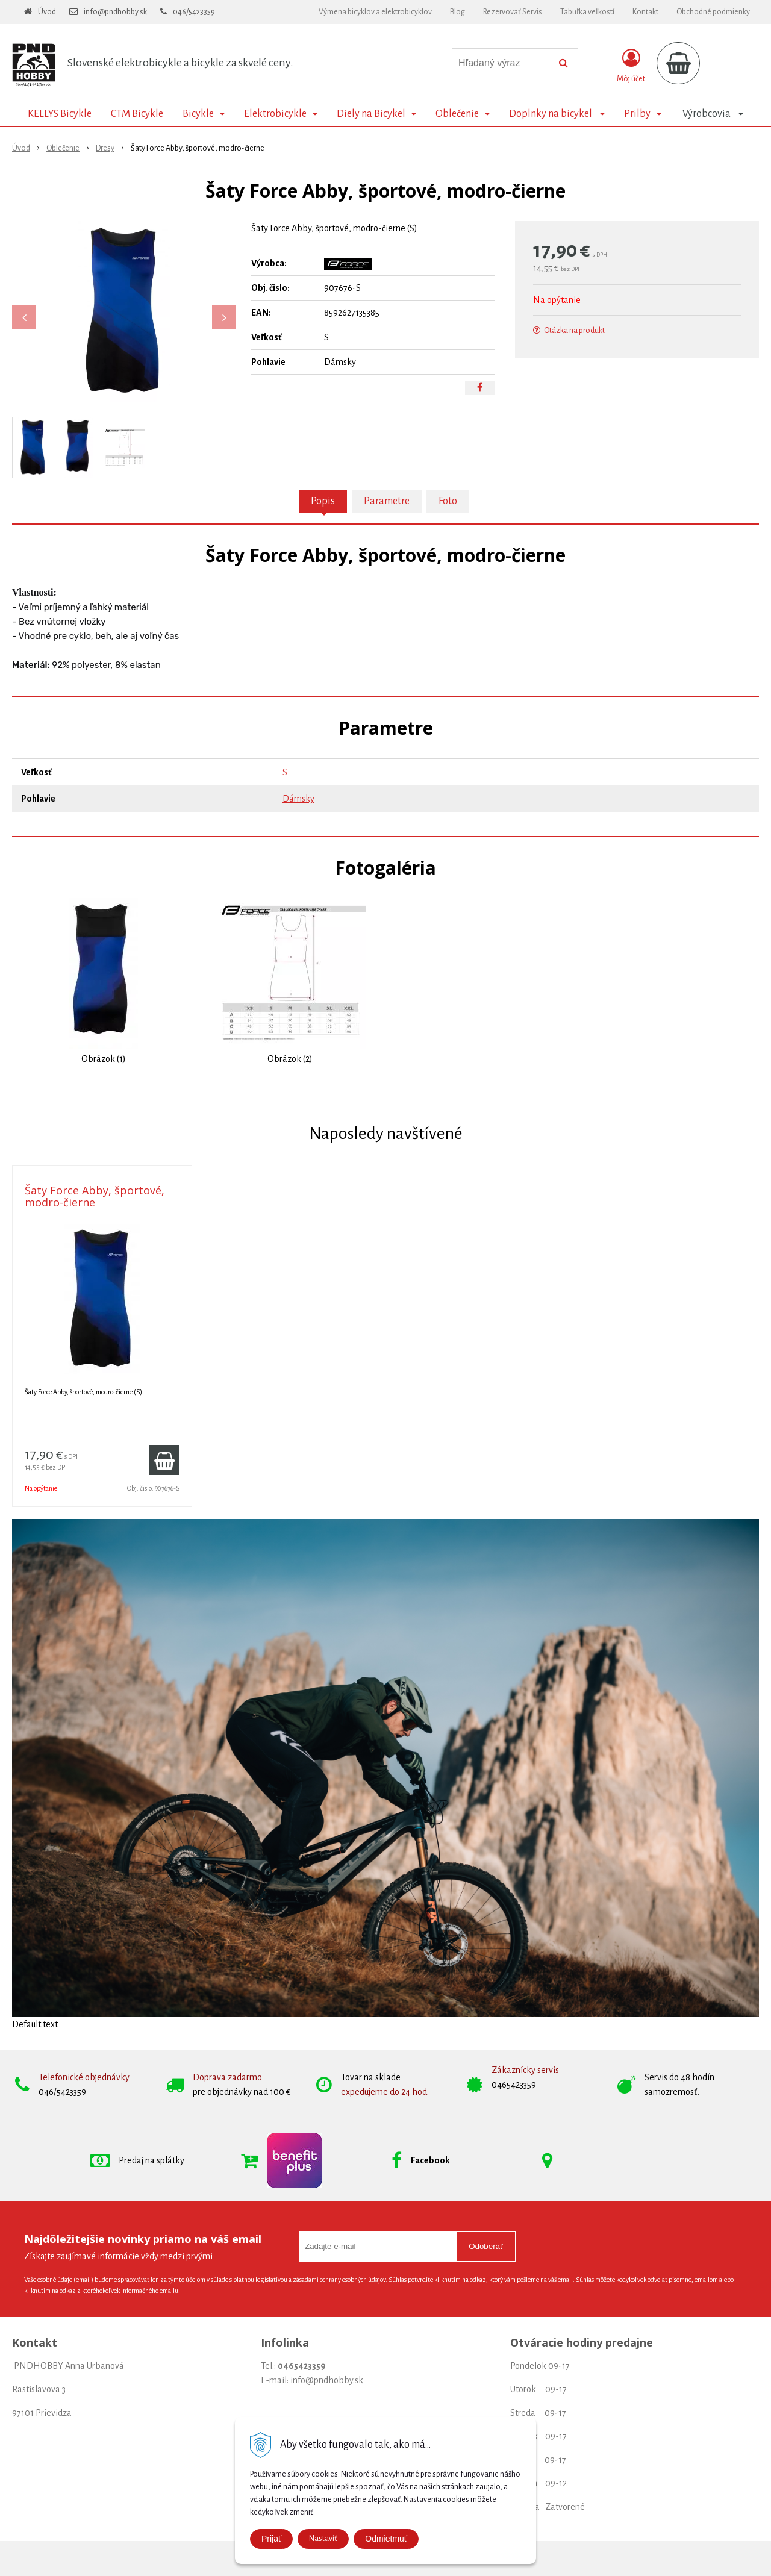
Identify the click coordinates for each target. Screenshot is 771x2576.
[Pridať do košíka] (164, 1460)
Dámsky (298, 798)
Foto (448, 501)
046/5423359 (194, 12)
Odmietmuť (386, 2538)
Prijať (271, 2538)
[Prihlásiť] (631, 66)
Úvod (47, 12)
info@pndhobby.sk (115, 12)
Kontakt (645, 12)
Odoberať (486, 2246)
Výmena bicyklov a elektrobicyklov (375, 12)
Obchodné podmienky (713, 12)
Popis (323, 501)
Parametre (387, 501)
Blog (457, 12)
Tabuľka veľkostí (587, 12)
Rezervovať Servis (512, 12)
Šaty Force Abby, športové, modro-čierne (94, 1196)
